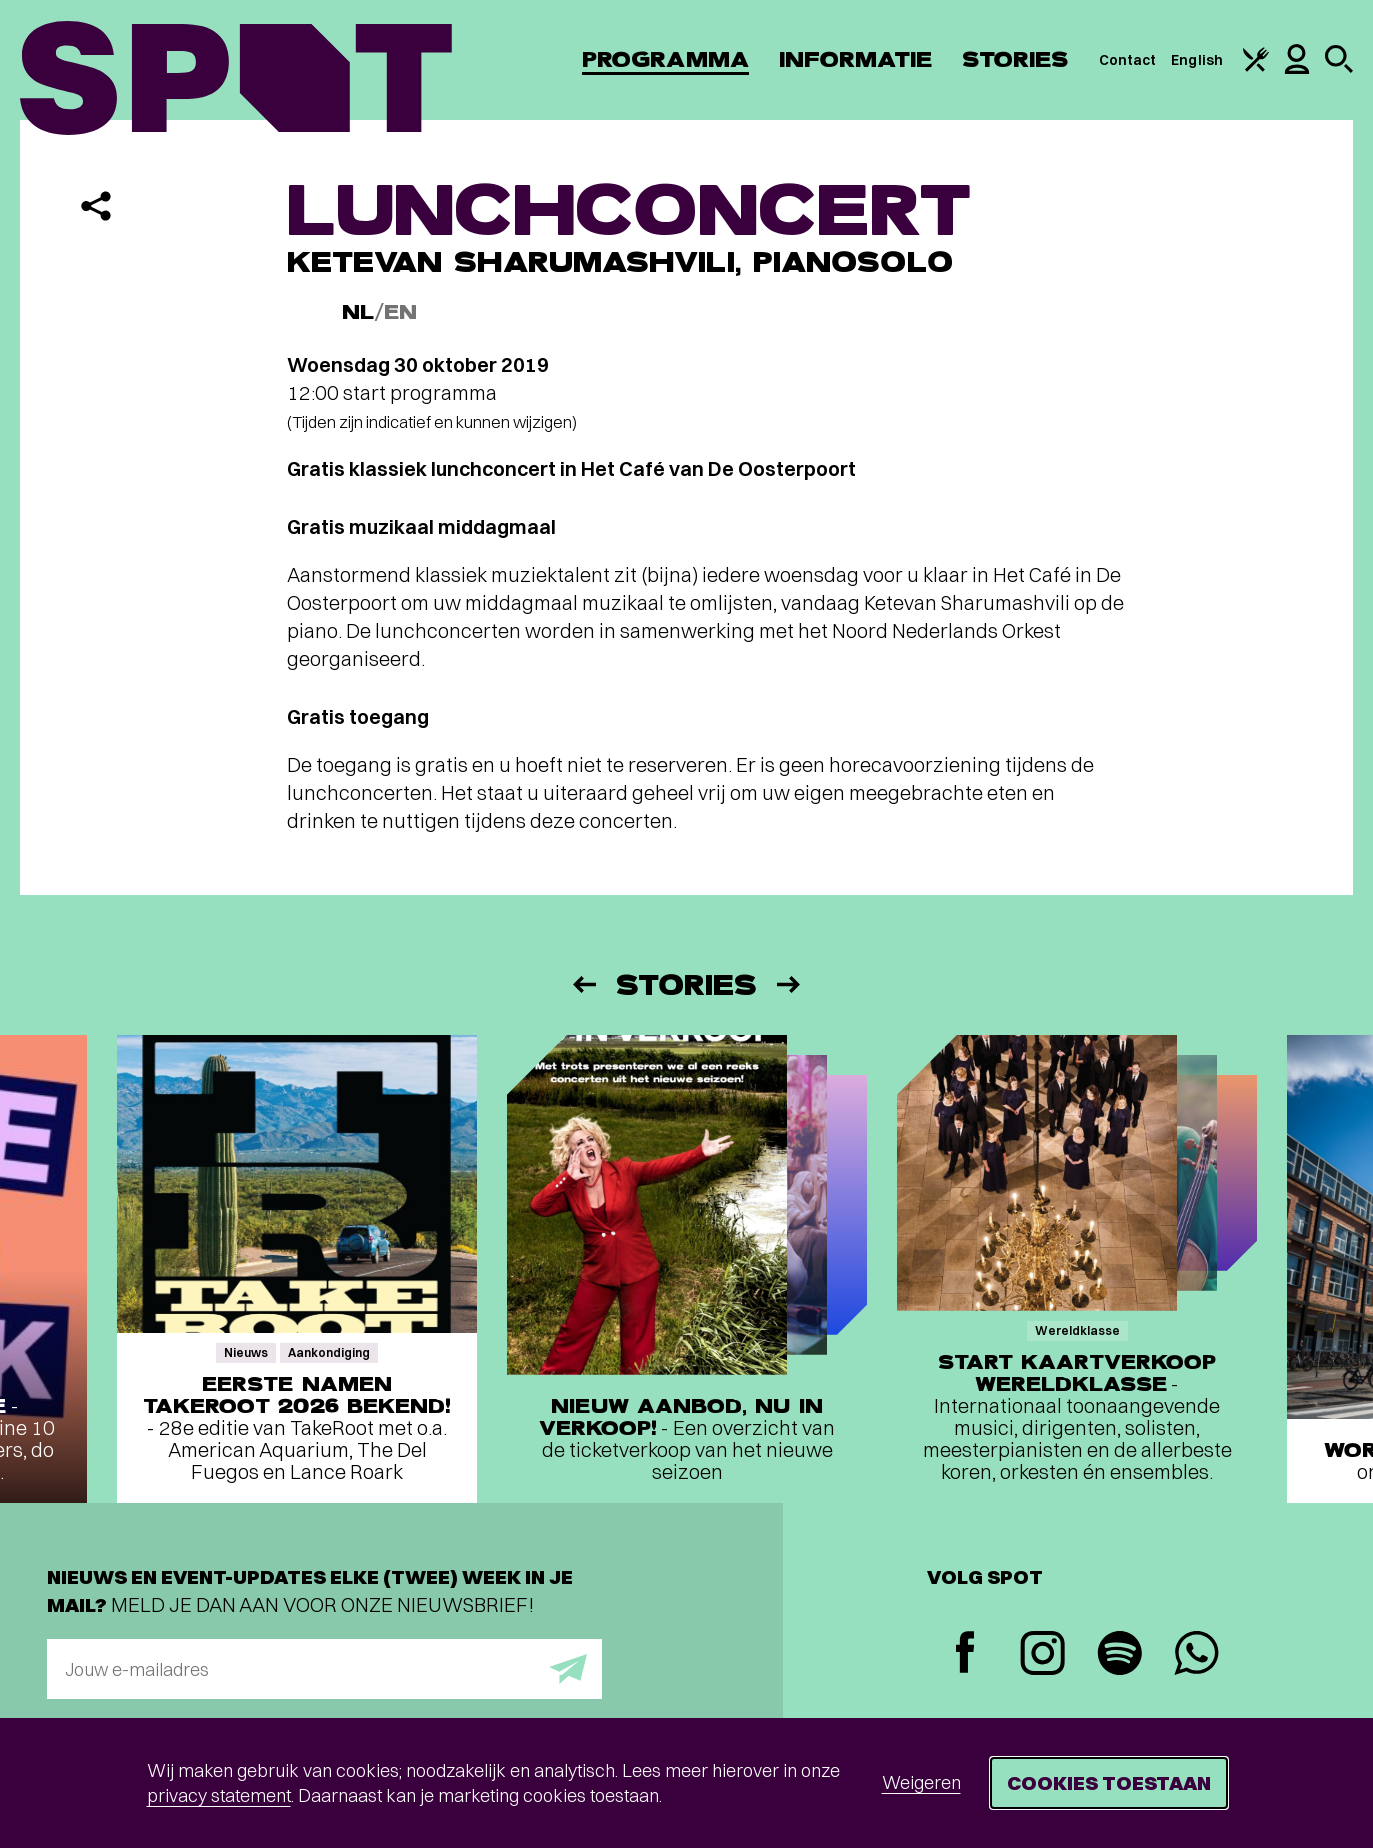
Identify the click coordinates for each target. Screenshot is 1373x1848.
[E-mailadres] (324, 1669)
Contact (1128, 60)
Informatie (855, 59)
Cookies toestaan (1109, 1782)
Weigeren (921, 1782)
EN (400, 312)
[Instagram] (1042, 1655)
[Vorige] (583, 984)
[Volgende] (790, 984)
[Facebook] (965, 1654)
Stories (1015, 59)
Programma (665, 59)
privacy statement (219, 1795)
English (1197, 60)
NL (358, 312)
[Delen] (96, 206)
